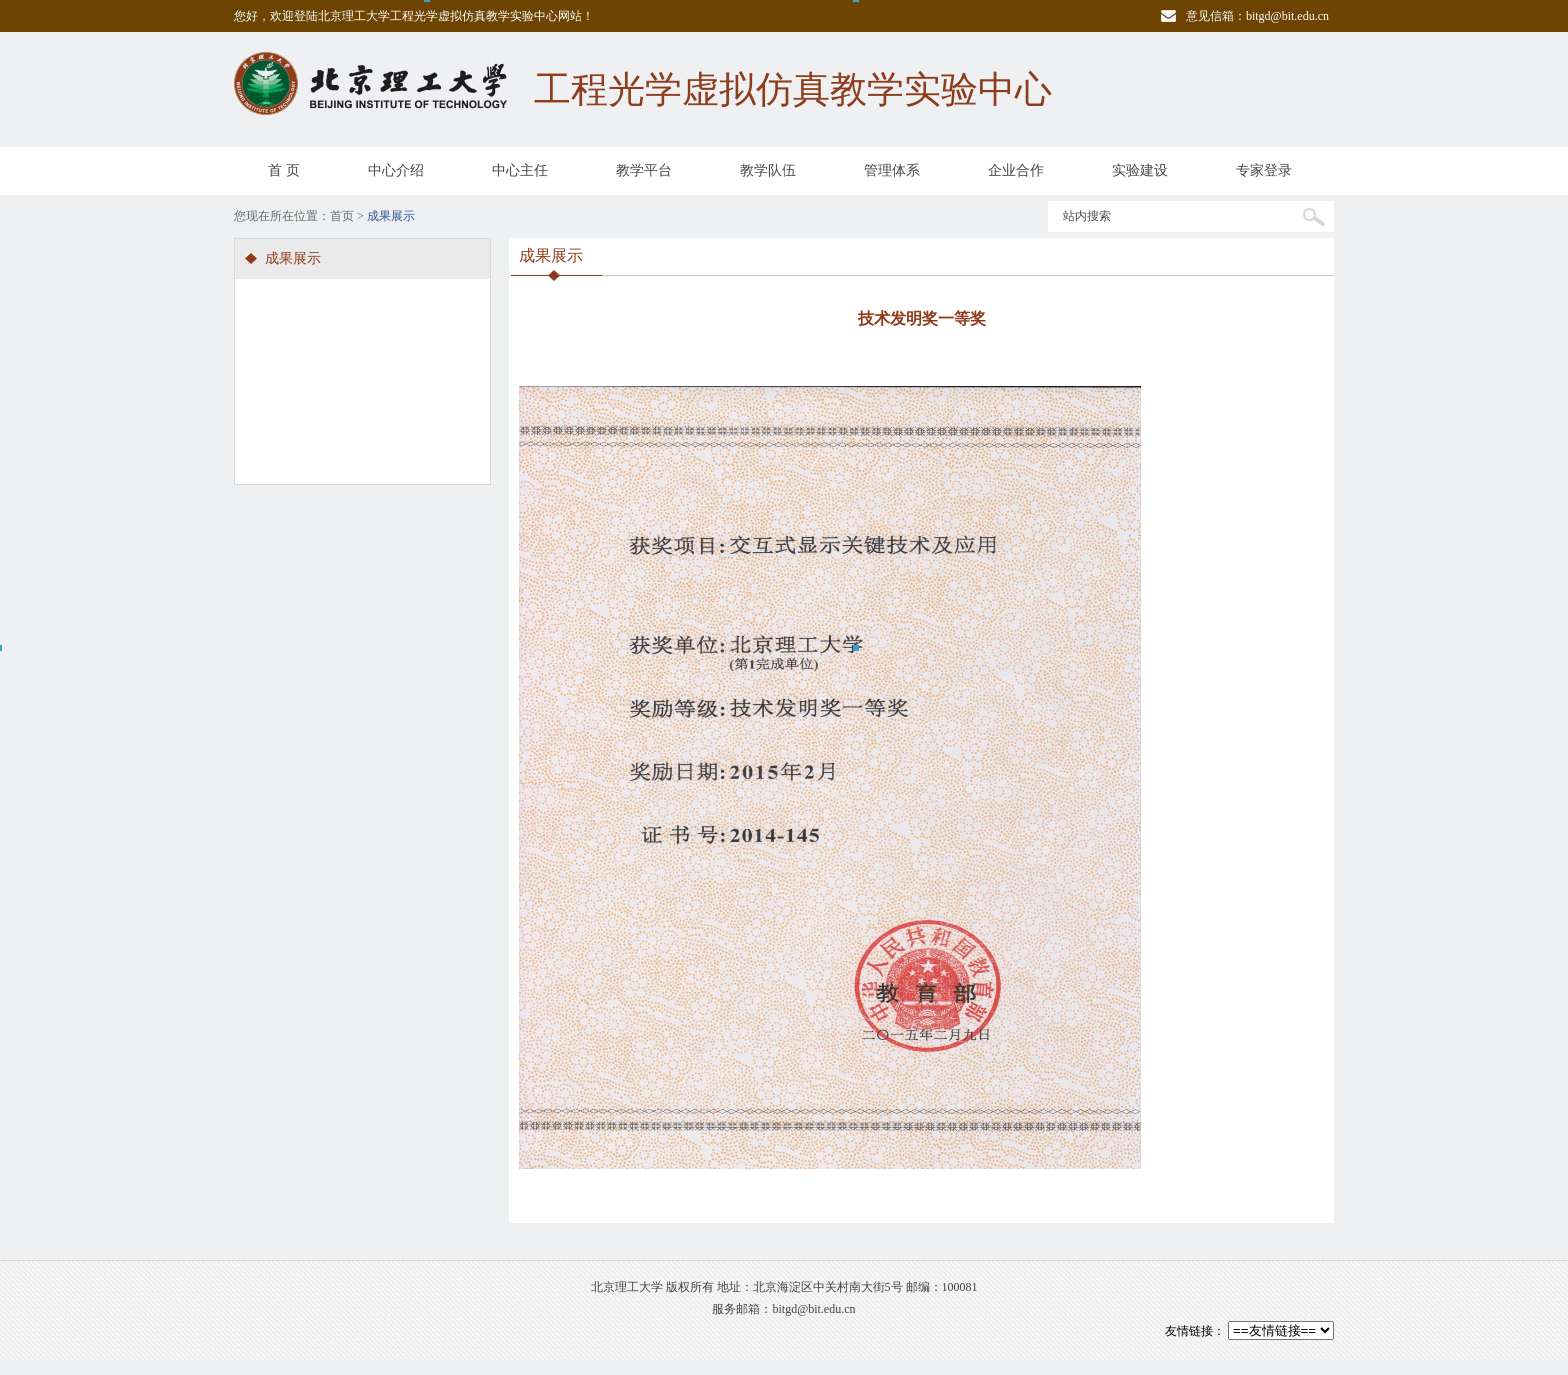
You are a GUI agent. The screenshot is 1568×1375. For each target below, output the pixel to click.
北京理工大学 (627, 1287)
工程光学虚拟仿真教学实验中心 (793, 89)
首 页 (284, 170)
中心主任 (520, 170)
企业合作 (1016, 170)
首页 (342, 216)
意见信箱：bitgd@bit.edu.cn (1257, 16)
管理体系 (892, 170)
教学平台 (644, 170)
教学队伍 (768, 170)
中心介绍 (396, 170)
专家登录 (1264, 170)
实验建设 (1140, 170)
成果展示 (293, 258)
